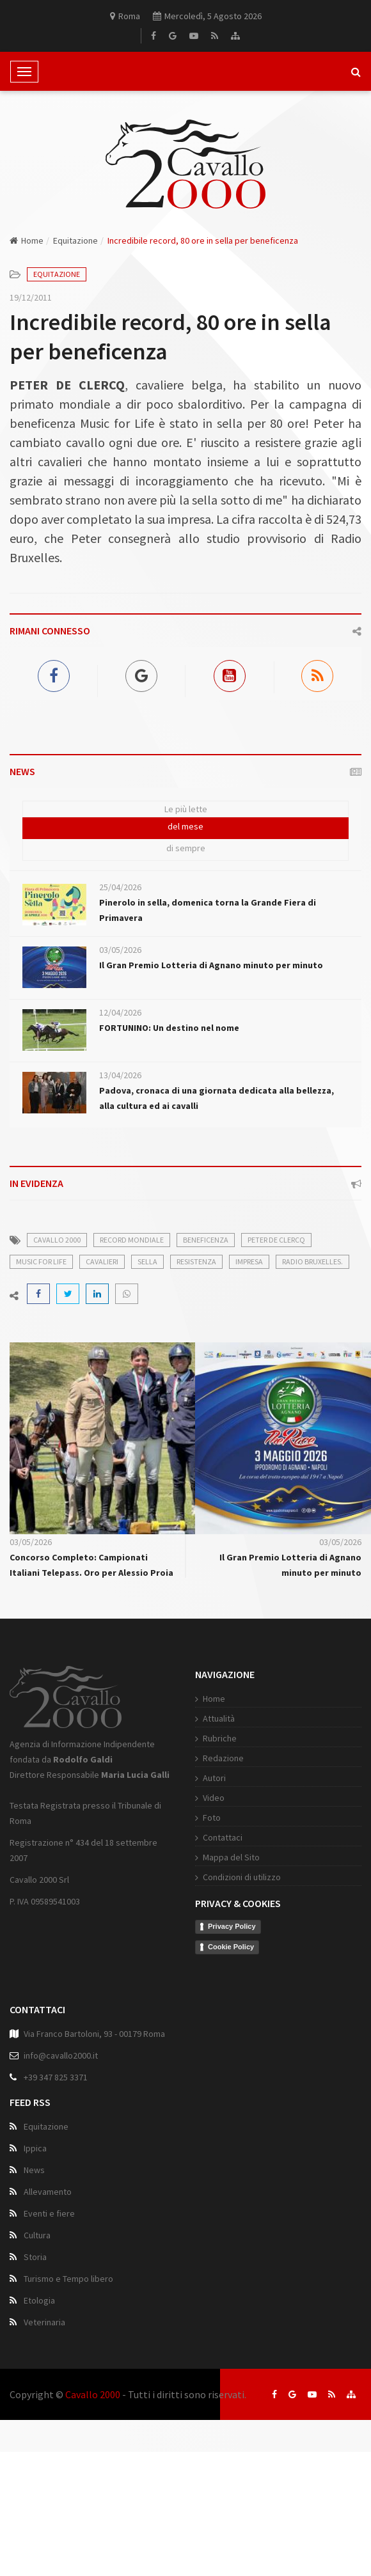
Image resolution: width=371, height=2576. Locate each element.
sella (147, 1261)
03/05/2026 (120, 949)
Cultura (37, 2236)
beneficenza (205, 1240)
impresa (249, 1261)
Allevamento (48, 2193)
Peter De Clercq (276, 1240)
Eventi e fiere (49, 2214)
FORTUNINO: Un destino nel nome (169, 1027)
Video (209, 1797)
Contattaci (218, 1837)
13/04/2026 (120, 1075)
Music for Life (41, 1261)
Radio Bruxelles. (312, 1261)
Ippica (35, 2149)
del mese (185, 826)
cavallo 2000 (57, 1240)
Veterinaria (44, 2323)
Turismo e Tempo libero (68, 2280)
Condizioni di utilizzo (237, 1877)
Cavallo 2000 (92, 2394)
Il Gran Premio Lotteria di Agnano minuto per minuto (211, 965)
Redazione (218, 1758)
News (34, 2171)
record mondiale (132, 1240)
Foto (207, 1817)
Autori (209, 1778)
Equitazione (75, 240)
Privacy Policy (227, 1926)
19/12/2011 (31, 297)
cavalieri (102, 1261)
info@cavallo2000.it (61, 2056)
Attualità (214, 1718)
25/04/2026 (120, 887)
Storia (35, 2258)
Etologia (39, 2301)
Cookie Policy (226, 1947)
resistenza (196, 1261)
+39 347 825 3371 (56, 2078)
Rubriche (215, 1738)
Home (26, 240)
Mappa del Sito (226, 1857)
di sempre (185, 848)
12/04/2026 (120, 1012)
